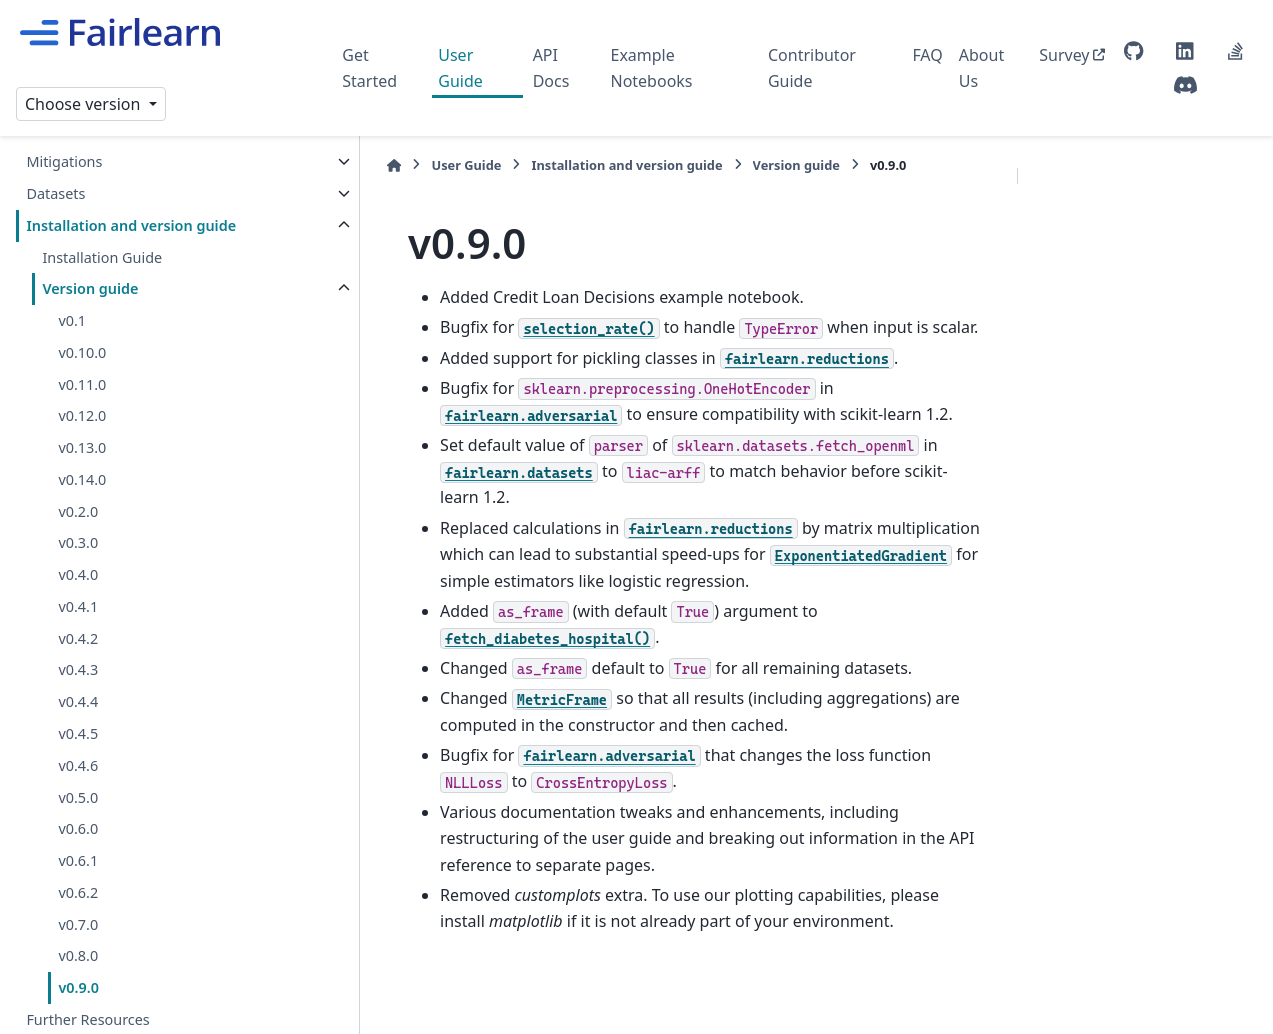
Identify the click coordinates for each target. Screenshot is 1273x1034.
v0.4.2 (78, 638)
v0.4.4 (78, 701)
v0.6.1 (78, 860)
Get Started (369, 68)
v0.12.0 (82, 415)
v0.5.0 (78, 797)
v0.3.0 (78, 542)
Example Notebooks (651, 68)
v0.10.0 (82, 352)
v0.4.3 (78, 669)
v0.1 (72, 320)
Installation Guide (102, 257)
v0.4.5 (78, 733)
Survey (1064, 55)
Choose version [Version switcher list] (85, 104)
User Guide (460, 68)
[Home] (352, 165)
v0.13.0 (82, 447)
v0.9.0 (78, 987)
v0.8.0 (78, 955)
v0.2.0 (78, 511)
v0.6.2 (78, 892)
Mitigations (64, 161)
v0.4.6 (78, 765)
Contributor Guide (812, 68)
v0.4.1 (78, 606)
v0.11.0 (82, 384)
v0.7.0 (78, 924)
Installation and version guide (131, 225)
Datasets (55, 193)
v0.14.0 (82, 479)
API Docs (551, 68)
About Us (981, 68)
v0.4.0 (78, 574)
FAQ (927, 55)
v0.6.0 (78, 828)
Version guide (90, 288)
